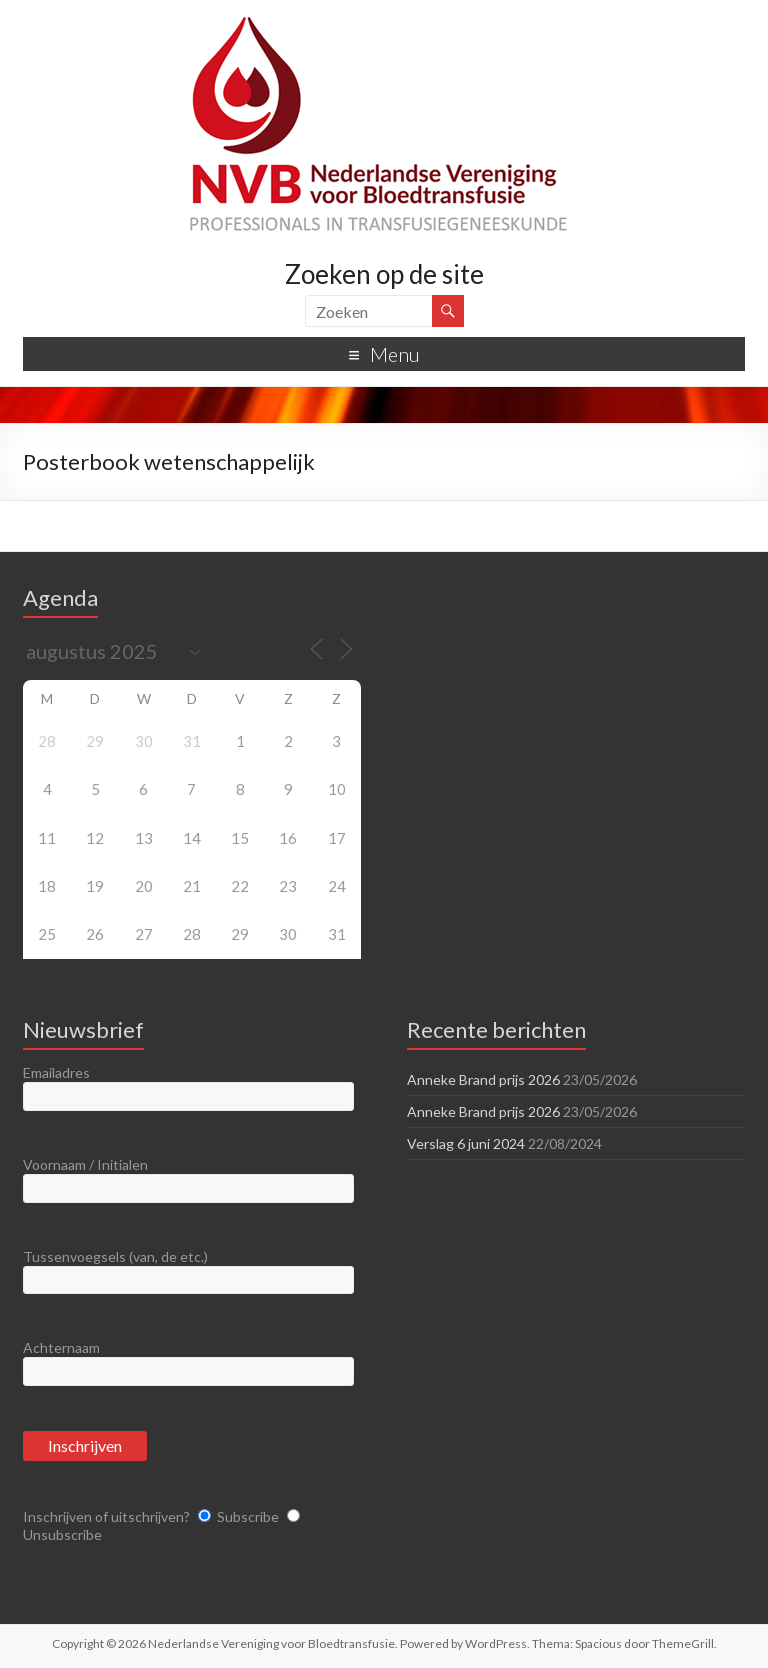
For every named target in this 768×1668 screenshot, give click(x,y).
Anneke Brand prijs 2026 (483, 1079)
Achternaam (61, 1347)
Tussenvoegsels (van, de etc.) (115, 1256)
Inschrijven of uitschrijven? (106, 1516)
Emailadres (56, 1072)
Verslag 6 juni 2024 (466, 1143)
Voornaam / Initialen (85, 1164)
